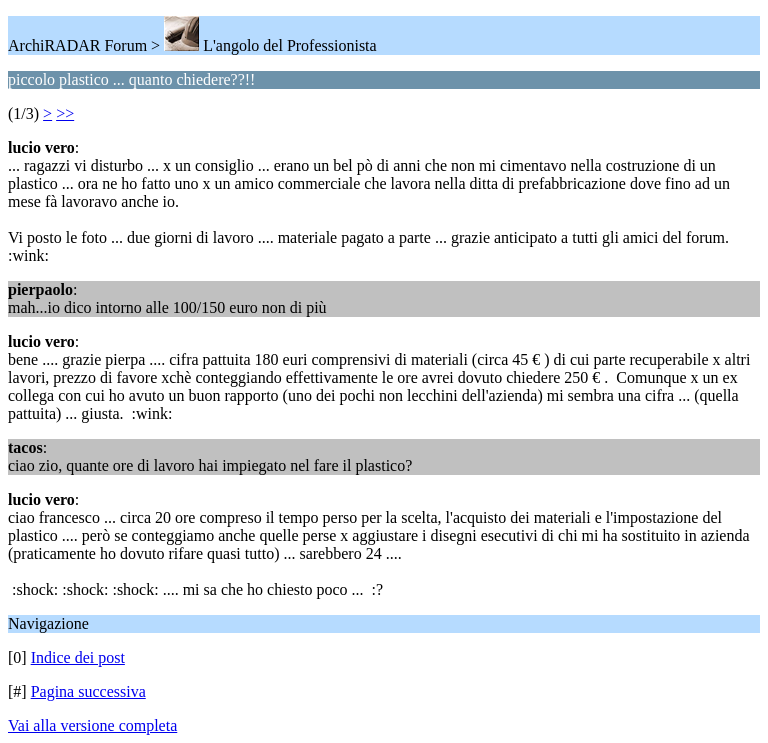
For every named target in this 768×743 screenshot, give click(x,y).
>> (65, 113)
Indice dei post (78, 657)
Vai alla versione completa (92, 725)
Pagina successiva (88, 691)
